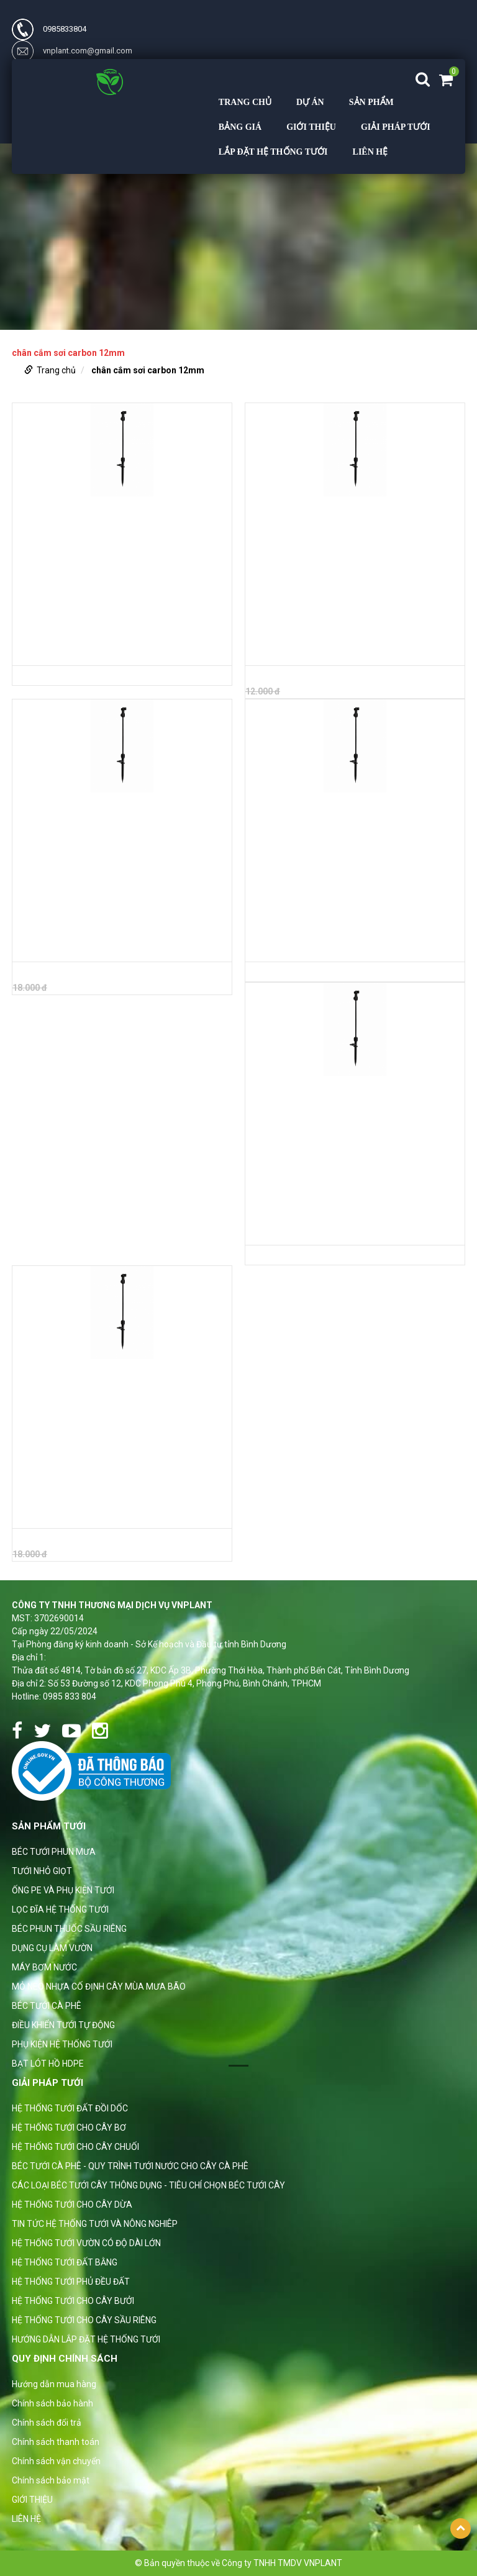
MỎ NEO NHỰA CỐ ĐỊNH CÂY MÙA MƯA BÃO (99, 1986)
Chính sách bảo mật (50, 2480)
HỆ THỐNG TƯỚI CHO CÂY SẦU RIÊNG (84, 2320)
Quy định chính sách (64, 2358)
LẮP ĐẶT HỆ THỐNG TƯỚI (273, 152)
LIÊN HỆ (370, 152)
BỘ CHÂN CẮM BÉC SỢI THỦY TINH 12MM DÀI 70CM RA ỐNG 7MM (351, 948)
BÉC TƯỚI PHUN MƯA (54, 1852)
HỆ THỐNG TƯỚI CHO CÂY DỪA (72, 2205)
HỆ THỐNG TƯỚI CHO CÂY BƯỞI (73, 2301)
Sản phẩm (371, 102)
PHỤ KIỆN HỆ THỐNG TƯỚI (62, 2044)
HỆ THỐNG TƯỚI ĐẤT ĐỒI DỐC (70, 2108)
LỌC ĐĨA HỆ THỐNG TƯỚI (60, 1909)
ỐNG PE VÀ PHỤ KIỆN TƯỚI (63, 1890)
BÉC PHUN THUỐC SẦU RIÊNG (69, 1929)
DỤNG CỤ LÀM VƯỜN (52, 1948)
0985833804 (49, 29)
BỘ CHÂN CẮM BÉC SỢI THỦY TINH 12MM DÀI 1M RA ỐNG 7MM (346, 1232)
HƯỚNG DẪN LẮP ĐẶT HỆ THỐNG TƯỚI (86, 2339)
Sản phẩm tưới (49, 1826)
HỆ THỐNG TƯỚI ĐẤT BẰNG (64, 2262)
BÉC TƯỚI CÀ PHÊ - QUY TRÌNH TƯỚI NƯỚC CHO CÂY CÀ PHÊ (130, 2166)
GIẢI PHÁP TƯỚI (395, 127)
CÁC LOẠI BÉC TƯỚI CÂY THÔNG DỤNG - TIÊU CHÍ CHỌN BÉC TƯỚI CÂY (148, 2185)
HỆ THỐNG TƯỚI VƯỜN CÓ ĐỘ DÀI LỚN (86, 2243)
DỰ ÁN (310, 102)
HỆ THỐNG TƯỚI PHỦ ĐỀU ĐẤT (71, 2282)
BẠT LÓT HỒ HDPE (48, 2064)
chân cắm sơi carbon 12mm (147, 370)
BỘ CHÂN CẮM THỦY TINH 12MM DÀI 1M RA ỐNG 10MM (352, 645)
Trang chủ (245, 102)
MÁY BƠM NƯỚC (44, 1967)
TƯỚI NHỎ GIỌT (42, 1871)
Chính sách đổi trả (46, 2423)
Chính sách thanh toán (55, 2442)
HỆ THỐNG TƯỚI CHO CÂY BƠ (69, 2127)
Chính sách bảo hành (52, 2403)
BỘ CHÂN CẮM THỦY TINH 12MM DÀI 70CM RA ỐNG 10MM (112, 652)
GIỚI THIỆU (311, 127)
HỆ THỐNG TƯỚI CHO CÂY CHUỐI (75, 2147)
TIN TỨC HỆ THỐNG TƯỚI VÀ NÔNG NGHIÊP (95, 2224)
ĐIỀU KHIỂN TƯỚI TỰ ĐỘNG (63, 2025)
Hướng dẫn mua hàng (54, 2384)
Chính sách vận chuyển (56, 2461)
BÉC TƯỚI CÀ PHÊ (46, 2006)
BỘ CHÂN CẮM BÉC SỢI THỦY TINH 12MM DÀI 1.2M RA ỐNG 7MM (116, 1515)
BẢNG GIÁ (240, 127)
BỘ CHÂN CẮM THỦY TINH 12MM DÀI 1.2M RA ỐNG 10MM (110, 948)
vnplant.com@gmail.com (72, 50)
